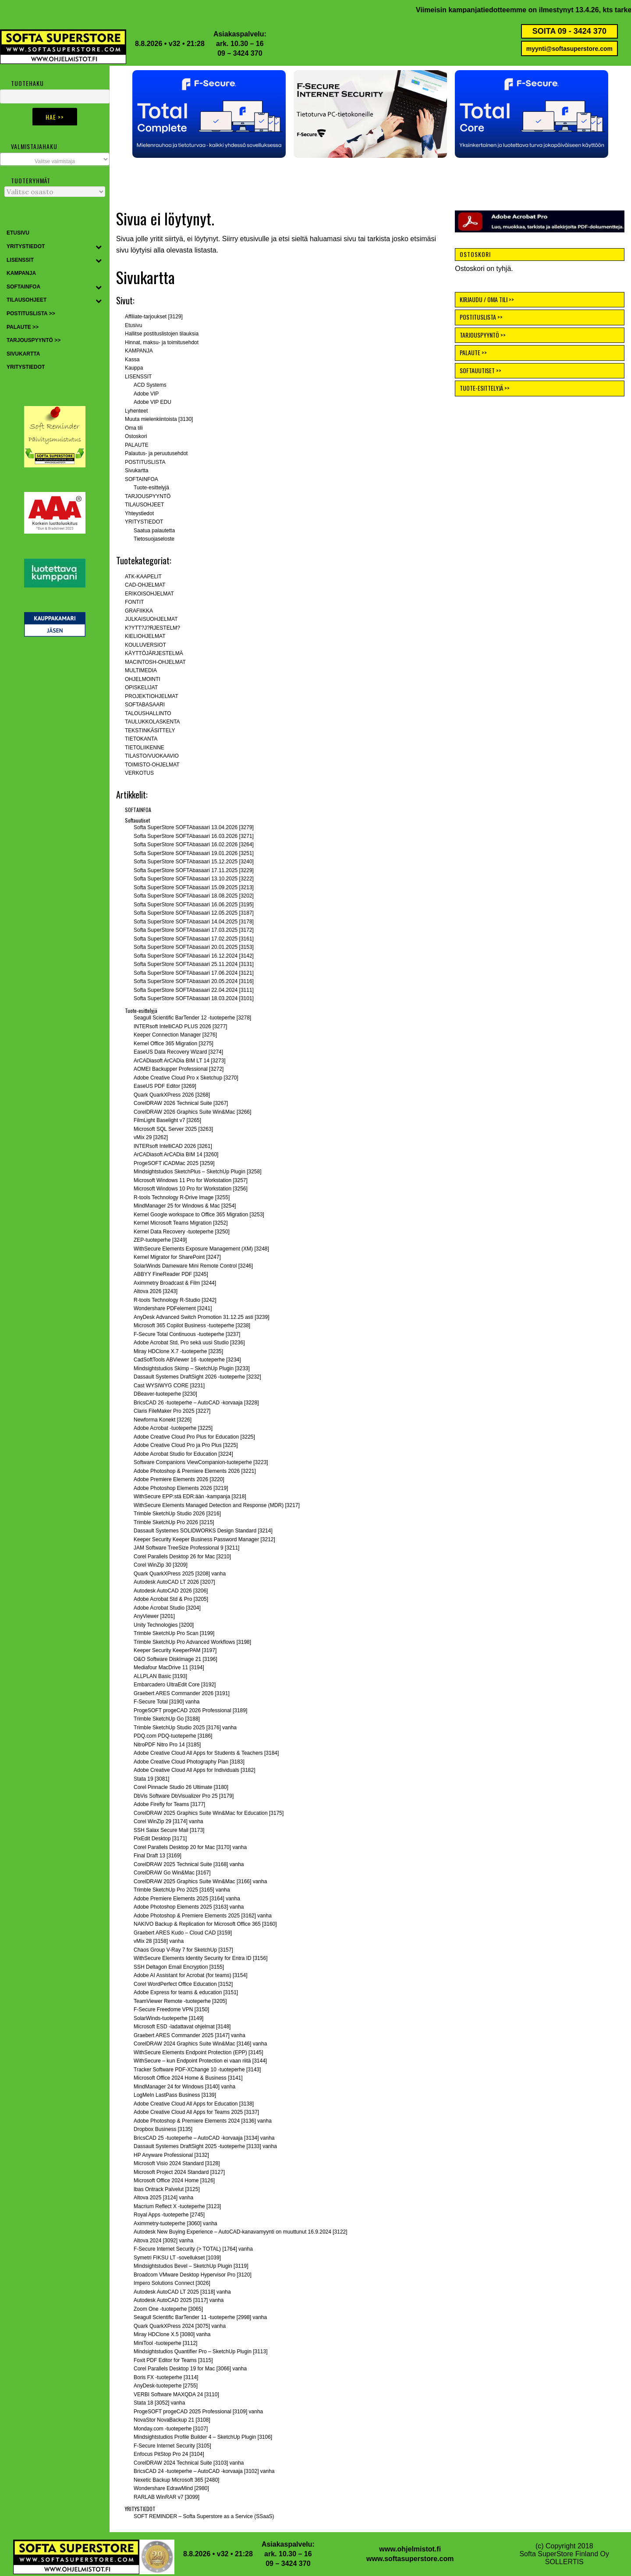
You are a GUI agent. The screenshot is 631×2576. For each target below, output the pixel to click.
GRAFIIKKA (139, 611)
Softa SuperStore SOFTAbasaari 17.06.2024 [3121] (194, 973)
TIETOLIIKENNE (144, 748)
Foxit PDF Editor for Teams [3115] (173, 2360)
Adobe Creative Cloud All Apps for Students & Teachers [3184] (206, 1753)
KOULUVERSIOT (145, 645)
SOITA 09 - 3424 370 (569, 31)
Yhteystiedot (139, 513)
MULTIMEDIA (141, 670)
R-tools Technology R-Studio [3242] (175, 1300)
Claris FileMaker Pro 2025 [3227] (172, 1411)
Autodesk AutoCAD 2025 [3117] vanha (178, 2300)
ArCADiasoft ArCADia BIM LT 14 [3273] (180, 1061)
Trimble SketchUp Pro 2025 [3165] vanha (182, 1890)
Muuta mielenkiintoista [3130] (159, 419)
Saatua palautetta (154, 530)
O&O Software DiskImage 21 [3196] (175, 1659)
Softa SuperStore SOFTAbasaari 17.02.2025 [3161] (194, 939)
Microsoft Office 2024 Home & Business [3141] (188, 2078)
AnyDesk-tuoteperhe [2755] (166, 2386)
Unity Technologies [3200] (164, 1625)
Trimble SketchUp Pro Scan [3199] (174, 1633)
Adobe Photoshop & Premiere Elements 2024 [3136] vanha (203, 2121)
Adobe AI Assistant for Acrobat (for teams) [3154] (190, 1975)
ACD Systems (150, 385)
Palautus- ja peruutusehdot (156, 453)
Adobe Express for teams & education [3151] (186, 1992)
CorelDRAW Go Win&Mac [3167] (172, 1873)
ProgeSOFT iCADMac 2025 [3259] (174, 1163)
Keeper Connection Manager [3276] (175, 1035)
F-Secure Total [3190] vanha (167, 1702)
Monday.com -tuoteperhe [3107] (171, 2429)
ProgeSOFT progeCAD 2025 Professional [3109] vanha (198, 2412)
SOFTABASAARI (145, 705)
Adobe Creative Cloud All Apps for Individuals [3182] (194, 1770)
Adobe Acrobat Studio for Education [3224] (183, 1454)
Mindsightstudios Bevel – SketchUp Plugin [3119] (191, 2266)
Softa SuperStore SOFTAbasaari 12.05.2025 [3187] (194, 913)
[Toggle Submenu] (98, 246)
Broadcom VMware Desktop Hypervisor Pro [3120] (193, 2275)
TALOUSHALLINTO (148, 713)
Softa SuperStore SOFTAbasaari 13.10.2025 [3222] (194, 879)
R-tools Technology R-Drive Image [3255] (182, 1197)
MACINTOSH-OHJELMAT (155, 662)
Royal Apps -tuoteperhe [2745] (169, 2215)
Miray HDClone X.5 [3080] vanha (172, 2334)
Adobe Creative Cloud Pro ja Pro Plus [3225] (186, 1445)
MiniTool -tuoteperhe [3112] (165, 2343)
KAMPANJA (139, 351)
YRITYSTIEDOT (144, 522)
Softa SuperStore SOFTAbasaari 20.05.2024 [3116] (194, 981)
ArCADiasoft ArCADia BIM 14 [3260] (176, 1154)
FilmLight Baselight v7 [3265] (167, 1120)
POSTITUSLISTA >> (481, 316)
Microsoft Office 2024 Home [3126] (174, 2180)
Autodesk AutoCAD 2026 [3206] (171, 1591)
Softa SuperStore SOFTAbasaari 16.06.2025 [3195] (194, 904)
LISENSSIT (138, 377)
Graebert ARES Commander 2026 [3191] (182, 1693)
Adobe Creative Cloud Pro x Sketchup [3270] (186, 1078)
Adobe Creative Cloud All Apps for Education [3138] (194, 2104)
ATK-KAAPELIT (143, 577)
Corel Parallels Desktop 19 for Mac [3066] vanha (190, 2369)
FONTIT (134, 602)
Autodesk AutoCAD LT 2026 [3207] (174, 1582)
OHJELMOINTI (142, 679)
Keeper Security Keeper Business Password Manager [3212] (204, 1539)
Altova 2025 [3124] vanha (163, 2198)
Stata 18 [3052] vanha (159, 2403)
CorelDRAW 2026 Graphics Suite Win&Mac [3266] (192, 1112)
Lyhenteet (136, 411)
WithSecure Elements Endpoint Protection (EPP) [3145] (198, 2052)
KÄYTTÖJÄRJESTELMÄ (154, 653)
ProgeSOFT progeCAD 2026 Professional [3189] (190, 1710)
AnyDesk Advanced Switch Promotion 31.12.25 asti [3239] (201, 1317)
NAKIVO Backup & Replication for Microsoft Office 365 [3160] (205, 1924)
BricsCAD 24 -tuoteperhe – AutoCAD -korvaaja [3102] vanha (204, 2471)
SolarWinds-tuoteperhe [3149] (168, 2018)
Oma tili (134, 428)
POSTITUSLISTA (145, 462)
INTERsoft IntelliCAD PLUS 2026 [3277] (180, 1026)
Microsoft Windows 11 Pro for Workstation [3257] (191, 1180)
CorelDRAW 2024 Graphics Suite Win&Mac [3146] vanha (200, 2044)
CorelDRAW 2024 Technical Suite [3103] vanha (189, 2463)
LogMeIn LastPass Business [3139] (175, 2095)
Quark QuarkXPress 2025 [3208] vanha (180, 1574)
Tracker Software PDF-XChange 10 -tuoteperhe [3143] (197, 2070)
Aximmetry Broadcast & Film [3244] (175, 1283)
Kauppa (134, 368)
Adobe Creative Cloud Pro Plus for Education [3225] (194, 1437)
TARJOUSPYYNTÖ (147, 496)
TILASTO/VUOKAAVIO (152, 756)
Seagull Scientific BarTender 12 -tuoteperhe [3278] (192, 1018)
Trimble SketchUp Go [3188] (167, 1719)
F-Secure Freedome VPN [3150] (171, 2009)
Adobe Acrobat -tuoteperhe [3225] (173, 1428)
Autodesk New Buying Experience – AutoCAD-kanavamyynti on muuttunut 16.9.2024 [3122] (240, 2232)
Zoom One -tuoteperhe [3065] (168, 2309)
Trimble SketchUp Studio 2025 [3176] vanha (185, 1727)
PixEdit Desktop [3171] (160, 1838)
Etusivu (133, 325)
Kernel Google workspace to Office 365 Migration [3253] (199, 1214)
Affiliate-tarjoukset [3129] (154, 317)
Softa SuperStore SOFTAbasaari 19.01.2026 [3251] (194, 853)
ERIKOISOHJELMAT (149, 594)
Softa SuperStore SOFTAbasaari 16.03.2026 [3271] (194, 836)
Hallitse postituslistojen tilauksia (162, 334)
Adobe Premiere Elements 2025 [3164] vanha (187, 1898)
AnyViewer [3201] (154, 1616)
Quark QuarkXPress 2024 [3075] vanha (180, 2326)
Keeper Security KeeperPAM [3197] (175, 1650)
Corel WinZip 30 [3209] (161, 1565)
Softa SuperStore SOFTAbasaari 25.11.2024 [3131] (194, 964)
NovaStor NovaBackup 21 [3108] (172, 2420)
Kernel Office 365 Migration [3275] (173, 1043)
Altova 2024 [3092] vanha (163, 2241)
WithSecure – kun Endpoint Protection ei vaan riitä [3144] (200, 2061)
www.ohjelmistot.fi (410, 2549)
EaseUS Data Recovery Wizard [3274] (178, 1052)
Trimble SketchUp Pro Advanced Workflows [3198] (192, 1642)
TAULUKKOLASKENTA (152, 722)
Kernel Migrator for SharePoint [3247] (177, 1257)
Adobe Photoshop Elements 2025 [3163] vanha (189, 1907)
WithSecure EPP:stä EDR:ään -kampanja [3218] (190, 1496)
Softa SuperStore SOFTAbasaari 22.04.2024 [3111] (194, 990)
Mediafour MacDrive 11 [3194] (169, 1667)
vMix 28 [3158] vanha (159, 1941)
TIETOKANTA (141, 739)
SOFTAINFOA (141, 479)
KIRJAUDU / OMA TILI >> (487, 299)
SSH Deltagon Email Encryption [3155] (179, 1967)
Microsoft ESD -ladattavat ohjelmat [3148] (182, 2027)
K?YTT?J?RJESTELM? (152, 628)
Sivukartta (136, 470)
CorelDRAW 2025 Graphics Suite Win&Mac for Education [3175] (209, 1813)
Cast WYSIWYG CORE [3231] (169, 1385)
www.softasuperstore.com (410, 2558)
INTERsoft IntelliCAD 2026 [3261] (173, 1146)
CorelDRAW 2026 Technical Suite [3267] (181, 1103)
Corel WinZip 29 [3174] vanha (168, 1821)
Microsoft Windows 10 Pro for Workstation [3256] (191, 1189)
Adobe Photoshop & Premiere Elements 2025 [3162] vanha (203, 1916)
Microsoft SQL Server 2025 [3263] (173, 1129)
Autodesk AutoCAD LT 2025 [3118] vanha (182, 2292)
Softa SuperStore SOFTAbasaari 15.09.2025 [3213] (194, 887)
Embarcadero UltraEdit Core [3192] (175, 1685)
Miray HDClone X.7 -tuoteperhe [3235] (178, 1351)
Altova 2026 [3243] (155, 1291)
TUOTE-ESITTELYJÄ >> (485, 387)
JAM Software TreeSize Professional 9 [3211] (186, 1548)
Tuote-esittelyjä (151, 488)
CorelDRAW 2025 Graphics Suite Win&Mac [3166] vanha (200, 1881)
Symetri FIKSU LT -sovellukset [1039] (177, 2258)
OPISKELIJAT (141, 687)
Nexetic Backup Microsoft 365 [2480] (176, 2480)
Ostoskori (136, 436)
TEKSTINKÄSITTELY (150, 730)
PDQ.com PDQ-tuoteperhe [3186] (173, 1736)
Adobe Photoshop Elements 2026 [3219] (181, 1488)
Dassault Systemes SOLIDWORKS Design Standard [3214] (203, 1531)
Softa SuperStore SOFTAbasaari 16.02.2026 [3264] (194, 844)
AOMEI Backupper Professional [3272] (178, 1069)
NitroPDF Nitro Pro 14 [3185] (167, 1745)
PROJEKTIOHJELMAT (151, 696)
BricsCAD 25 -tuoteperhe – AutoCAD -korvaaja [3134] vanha (204, 2138)
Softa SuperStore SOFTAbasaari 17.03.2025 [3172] (194, 930)
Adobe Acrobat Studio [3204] (167, 1608)
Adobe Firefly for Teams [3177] (169, 1804)
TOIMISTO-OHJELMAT (152, 765)
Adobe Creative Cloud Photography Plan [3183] (189, 1762)
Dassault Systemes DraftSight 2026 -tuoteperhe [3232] (197, 1377)
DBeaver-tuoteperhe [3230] (165, 1394)
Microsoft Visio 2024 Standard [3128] (177, 2163)
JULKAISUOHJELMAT (151, 619)
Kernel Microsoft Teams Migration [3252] (181, 1223)
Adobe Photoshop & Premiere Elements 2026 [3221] (195, 1471)
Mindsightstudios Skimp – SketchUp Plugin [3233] (192, 1368)
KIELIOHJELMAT (145, 636)
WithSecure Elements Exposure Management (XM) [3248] (201, 1249)
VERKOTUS (139, 773)
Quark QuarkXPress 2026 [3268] (172, 1095)
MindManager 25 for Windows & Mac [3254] (185, 1206)
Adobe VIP (146, 394)
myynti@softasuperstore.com (569, 48)
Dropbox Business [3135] (163, 2129)
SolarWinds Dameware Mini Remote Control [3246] (193, 1266)
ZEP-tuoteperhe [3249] (160, 1240)
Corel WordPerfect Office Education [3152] (183, 1984)
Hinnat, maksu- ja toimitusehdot (162, 342)
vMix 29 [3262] (151, 1137)
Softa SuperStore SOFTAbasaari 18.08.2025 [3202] (194, 896)
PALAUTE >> (473, 352)
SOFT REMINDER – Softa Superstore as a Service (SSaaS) (204, 2516)
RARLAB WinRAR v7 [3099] (166, 2497)
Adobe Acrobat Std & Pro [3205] (171, 1599)
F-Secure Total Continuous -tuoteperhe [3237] (187, 1334)
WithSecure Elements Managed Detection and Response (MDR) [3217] (217, 1505)
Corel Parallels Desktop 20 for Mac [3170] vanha (190, 1847)
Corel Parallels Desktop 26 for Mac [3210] (182, 1556)
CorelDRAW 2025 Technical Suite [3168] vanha (189, 1864)
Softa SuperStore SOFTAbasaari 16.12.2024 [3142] (194, 956)
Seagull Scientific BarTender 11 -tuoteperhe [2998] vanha (200, 2317)
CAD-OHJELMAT (145, 585)
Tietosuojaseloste (154, 539)
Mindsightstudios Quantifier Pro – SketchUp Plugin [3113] (201, 2351)
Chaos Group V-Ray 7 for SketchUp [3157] (183, 1950)
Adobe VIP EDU (152, 402)
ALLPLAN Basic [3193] (160, 1676)
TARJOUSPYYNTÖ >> (483, 334)
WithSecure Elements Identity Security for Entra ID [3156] (200, 1958)
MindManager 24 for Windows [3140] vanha (184, 2087)
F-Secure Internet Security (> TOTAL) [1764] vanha (193, 2249)
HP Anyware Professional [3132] (171, 2155)
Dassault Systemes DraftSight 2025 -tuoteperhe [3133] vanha (205, 2146)
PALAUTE (137, 445)
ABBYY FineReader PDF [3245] (171, 1274)
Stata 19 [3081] (151, 1779)
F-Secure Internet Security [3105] (172, 2446)
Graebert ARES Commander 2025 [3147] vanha (189, 2035)
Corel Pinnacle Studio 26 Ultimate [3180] (181, 1787)
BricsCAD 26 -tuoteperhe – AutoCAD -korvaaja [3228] (196, 1403)
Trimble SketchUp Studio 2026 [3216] (177, 1514)
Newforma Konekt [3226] (162, 1420)
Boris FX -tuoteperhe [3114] (166, 2377)
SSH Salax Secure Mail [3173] (169, 1830)
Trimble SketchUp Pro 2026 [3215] (174, 1522)
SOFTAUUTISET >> (480, 370)
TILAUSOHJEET (144, 505)
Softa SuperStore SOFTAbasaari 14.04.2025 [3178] (194, 922)
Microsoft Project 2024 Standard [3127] (179, 2172)
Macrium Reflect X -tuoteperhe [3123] (177, 2206)
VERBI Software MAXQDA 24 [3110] (176, 2394)
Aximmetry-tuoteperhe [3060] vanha (175, 2223)
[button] (209, 114)
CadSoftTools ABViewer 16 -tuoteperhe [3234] (187, 1360)
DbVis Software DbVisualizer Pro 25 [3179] (184, 1796)
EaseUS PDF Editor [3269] (165, 1086)
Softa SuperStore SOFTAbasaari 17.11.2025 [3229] (194, 870)
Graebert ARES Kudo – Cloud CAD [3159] (183, 1933)
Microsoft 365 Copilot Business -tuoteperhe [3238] (192, 1325)
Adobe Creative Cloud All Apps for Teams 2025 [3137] (196, 2112)
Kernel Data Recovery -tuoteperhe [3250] (182, 1232)
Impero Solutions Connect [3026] (172, 2283)
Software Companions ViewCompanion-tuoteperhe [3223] (201, 1462)
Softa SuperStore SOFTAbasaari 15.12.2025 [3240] (194, 862)
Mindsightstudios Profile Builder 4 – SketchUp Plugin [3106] (203, 2437)
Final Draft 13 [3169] (157, 1856)
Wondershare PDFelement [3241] (173, 1308)
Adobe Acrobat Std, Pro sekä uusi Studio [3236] (189, 1343)
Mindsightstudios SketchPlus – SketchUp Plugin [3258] (198, 1172)
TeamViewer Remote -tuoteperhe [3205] (180, 2001)
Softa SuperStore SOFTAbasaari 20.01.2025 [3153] (194, 947)
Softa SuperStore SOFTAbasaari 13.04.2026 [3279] (194, 827)
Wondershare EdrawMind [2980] (171, 2488)
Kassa (132, 359)
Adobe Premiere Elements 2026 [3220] (179, 1479)
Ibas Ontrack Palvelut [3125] (167, 2189)
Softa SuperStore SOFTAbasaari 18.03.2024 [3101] (194, 998)
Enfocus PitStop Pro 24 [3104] (169, 2454)
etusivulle (254, 238)
